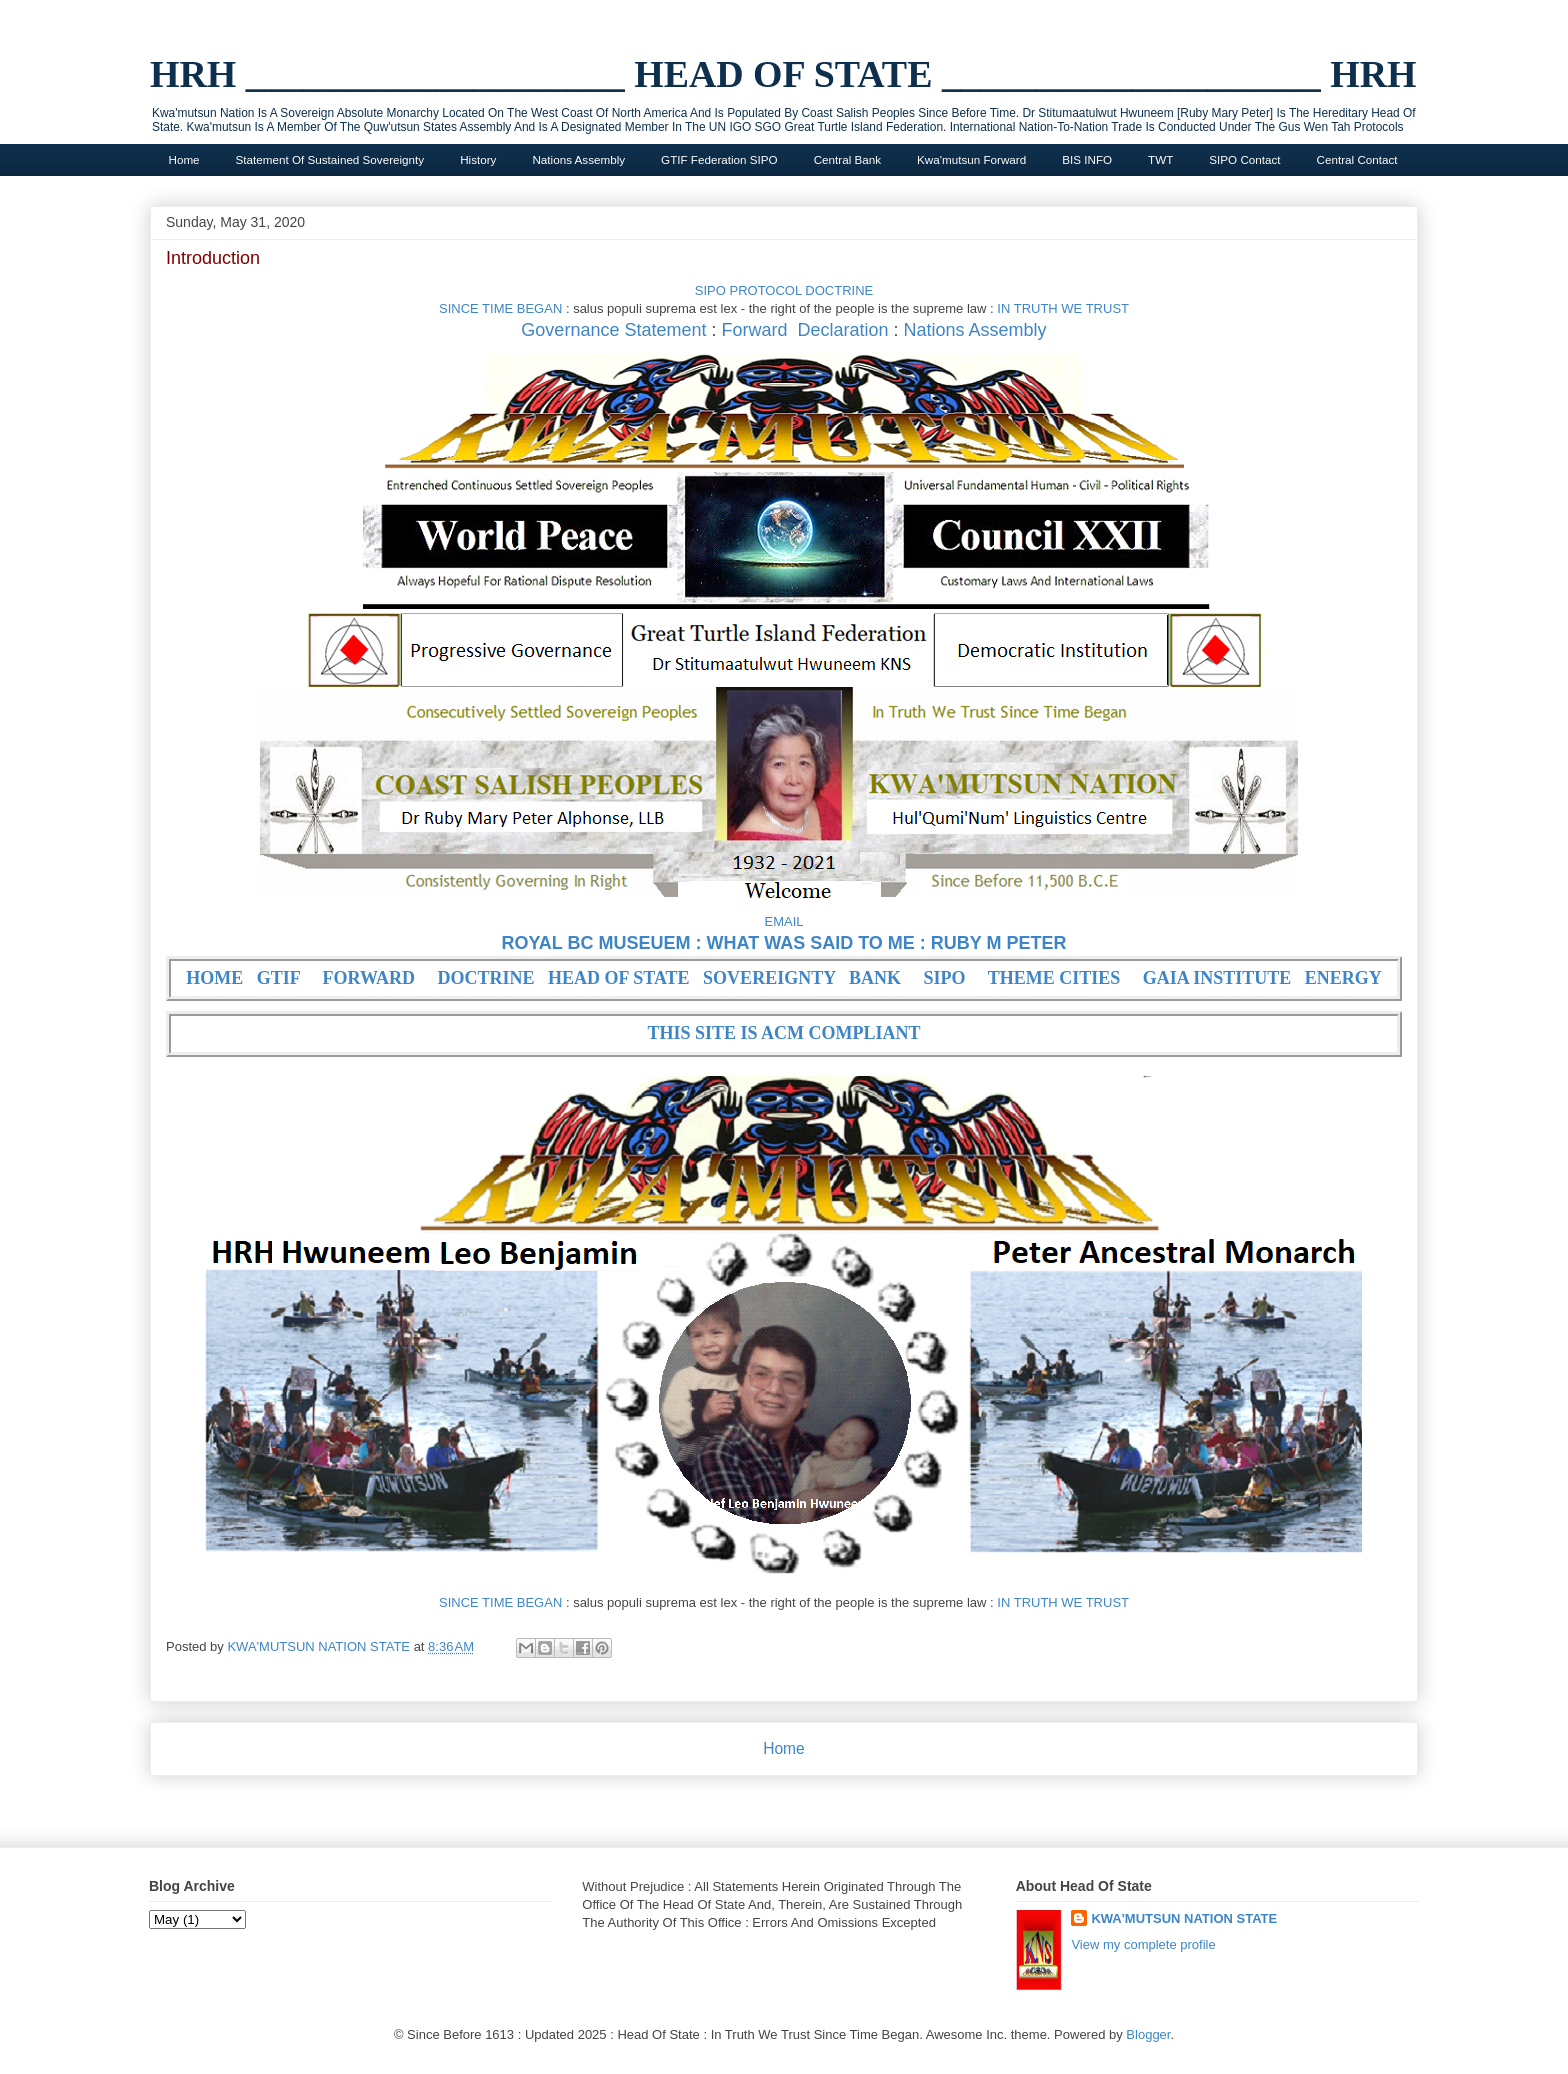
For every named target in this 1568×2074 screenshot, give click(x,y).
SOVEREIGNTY (769, 978)
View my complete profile (1143, 1944)
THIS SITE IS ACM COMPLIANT (783, 1033)
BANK (875, 978)
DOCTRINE (485, 978)
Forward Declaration (804, 330)
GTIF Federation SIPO (719, 159)
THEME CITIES (1054, 978)
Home (184, 159)
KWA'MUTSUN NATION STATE (1184, 1918)
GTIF (278, 978)
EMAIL (783, 921)
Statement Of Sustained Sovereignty (330, 159)
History (478, 159)
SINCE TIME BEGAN (500, 308)
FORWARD (369, 978)
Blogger (1148, 2034)
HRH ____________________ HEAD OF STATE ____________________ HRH (783, 74)
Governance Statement (613, 330)
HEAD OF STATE (619, 978)
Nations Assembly (578, 159)
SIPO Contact (1244, 159)
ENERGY (1343, 978)
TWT (1160, 159)
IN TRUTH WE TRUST (1063, 308)
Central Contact (1357, 159)
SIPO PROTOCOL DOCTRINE (784, 290)
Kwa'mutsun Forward (971, 159)
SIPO (945, 978)
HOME (214, 978)
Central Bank (847, 159)
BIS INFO (1087, 159)
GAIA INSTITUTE (1217, 978)
